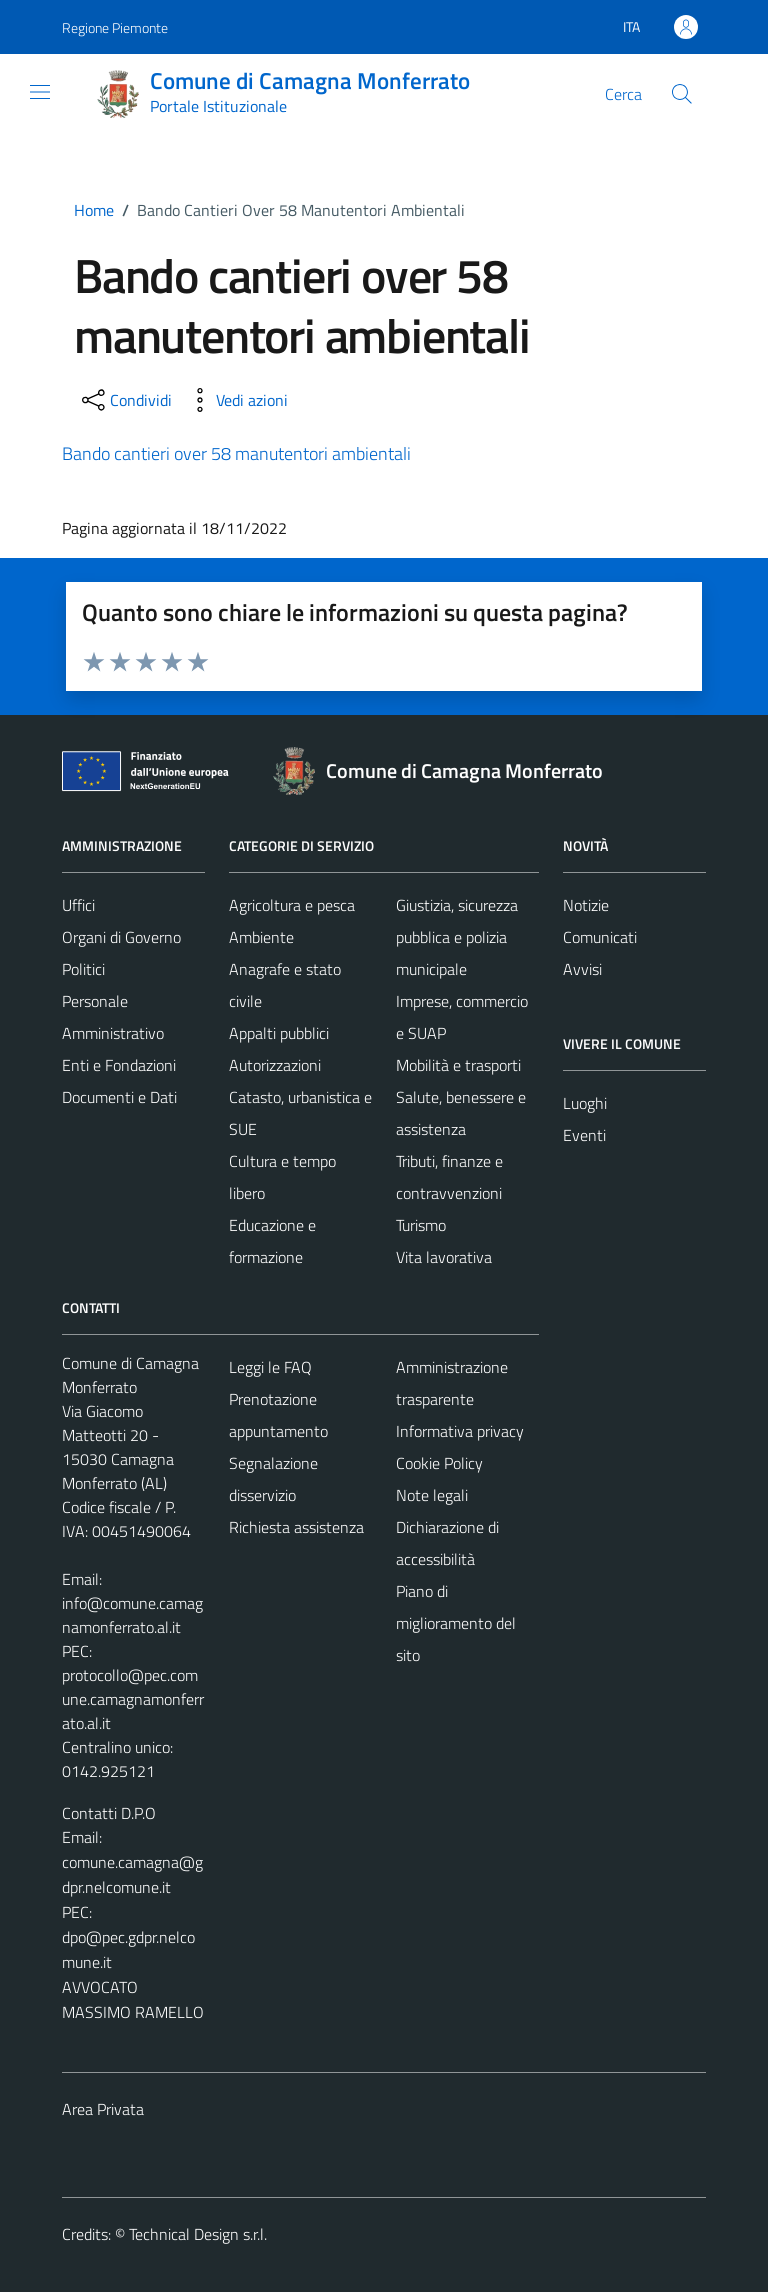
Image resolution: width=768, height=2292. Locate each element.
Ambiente (261, 937)
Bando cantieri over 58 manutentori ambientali (236, 453)
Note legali (432, 1495)
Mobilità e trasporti (458, 1065)
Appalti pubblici (279, 1033)
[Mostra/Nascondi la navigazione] (40, 92)
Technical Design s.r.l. (198, 2234)
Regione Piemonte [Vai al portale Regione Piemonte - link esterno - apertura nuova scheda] (115, 27)
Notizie (586, 905)
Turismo (421, 1225)
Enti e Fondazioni (119, 1065)
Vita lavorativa (444, 1257)
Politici (83, 969)
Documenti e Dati (119, 1097)
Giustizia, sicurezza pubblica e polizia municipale (457, 937)
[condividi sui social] (125, 400)
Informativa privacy (460, 1431)
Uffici (78, 905)
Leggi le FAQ (270, 1367)
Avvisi (582, 969)
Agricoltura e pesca (292, 905)
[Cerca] (682, 94)
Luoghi (585, 1103)
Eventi (584, 1135)
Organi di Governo (121, 937)
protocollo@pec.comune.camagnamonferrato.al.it (133, 1699)
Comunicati (600, 937)
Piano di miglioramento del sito (456, 1623)
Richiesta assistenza (296, 1527)
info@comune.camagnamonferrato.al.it (132, 1615)
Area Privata (103, 2109)
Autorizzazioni (275, 1065)
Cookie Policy (439, 1463)
